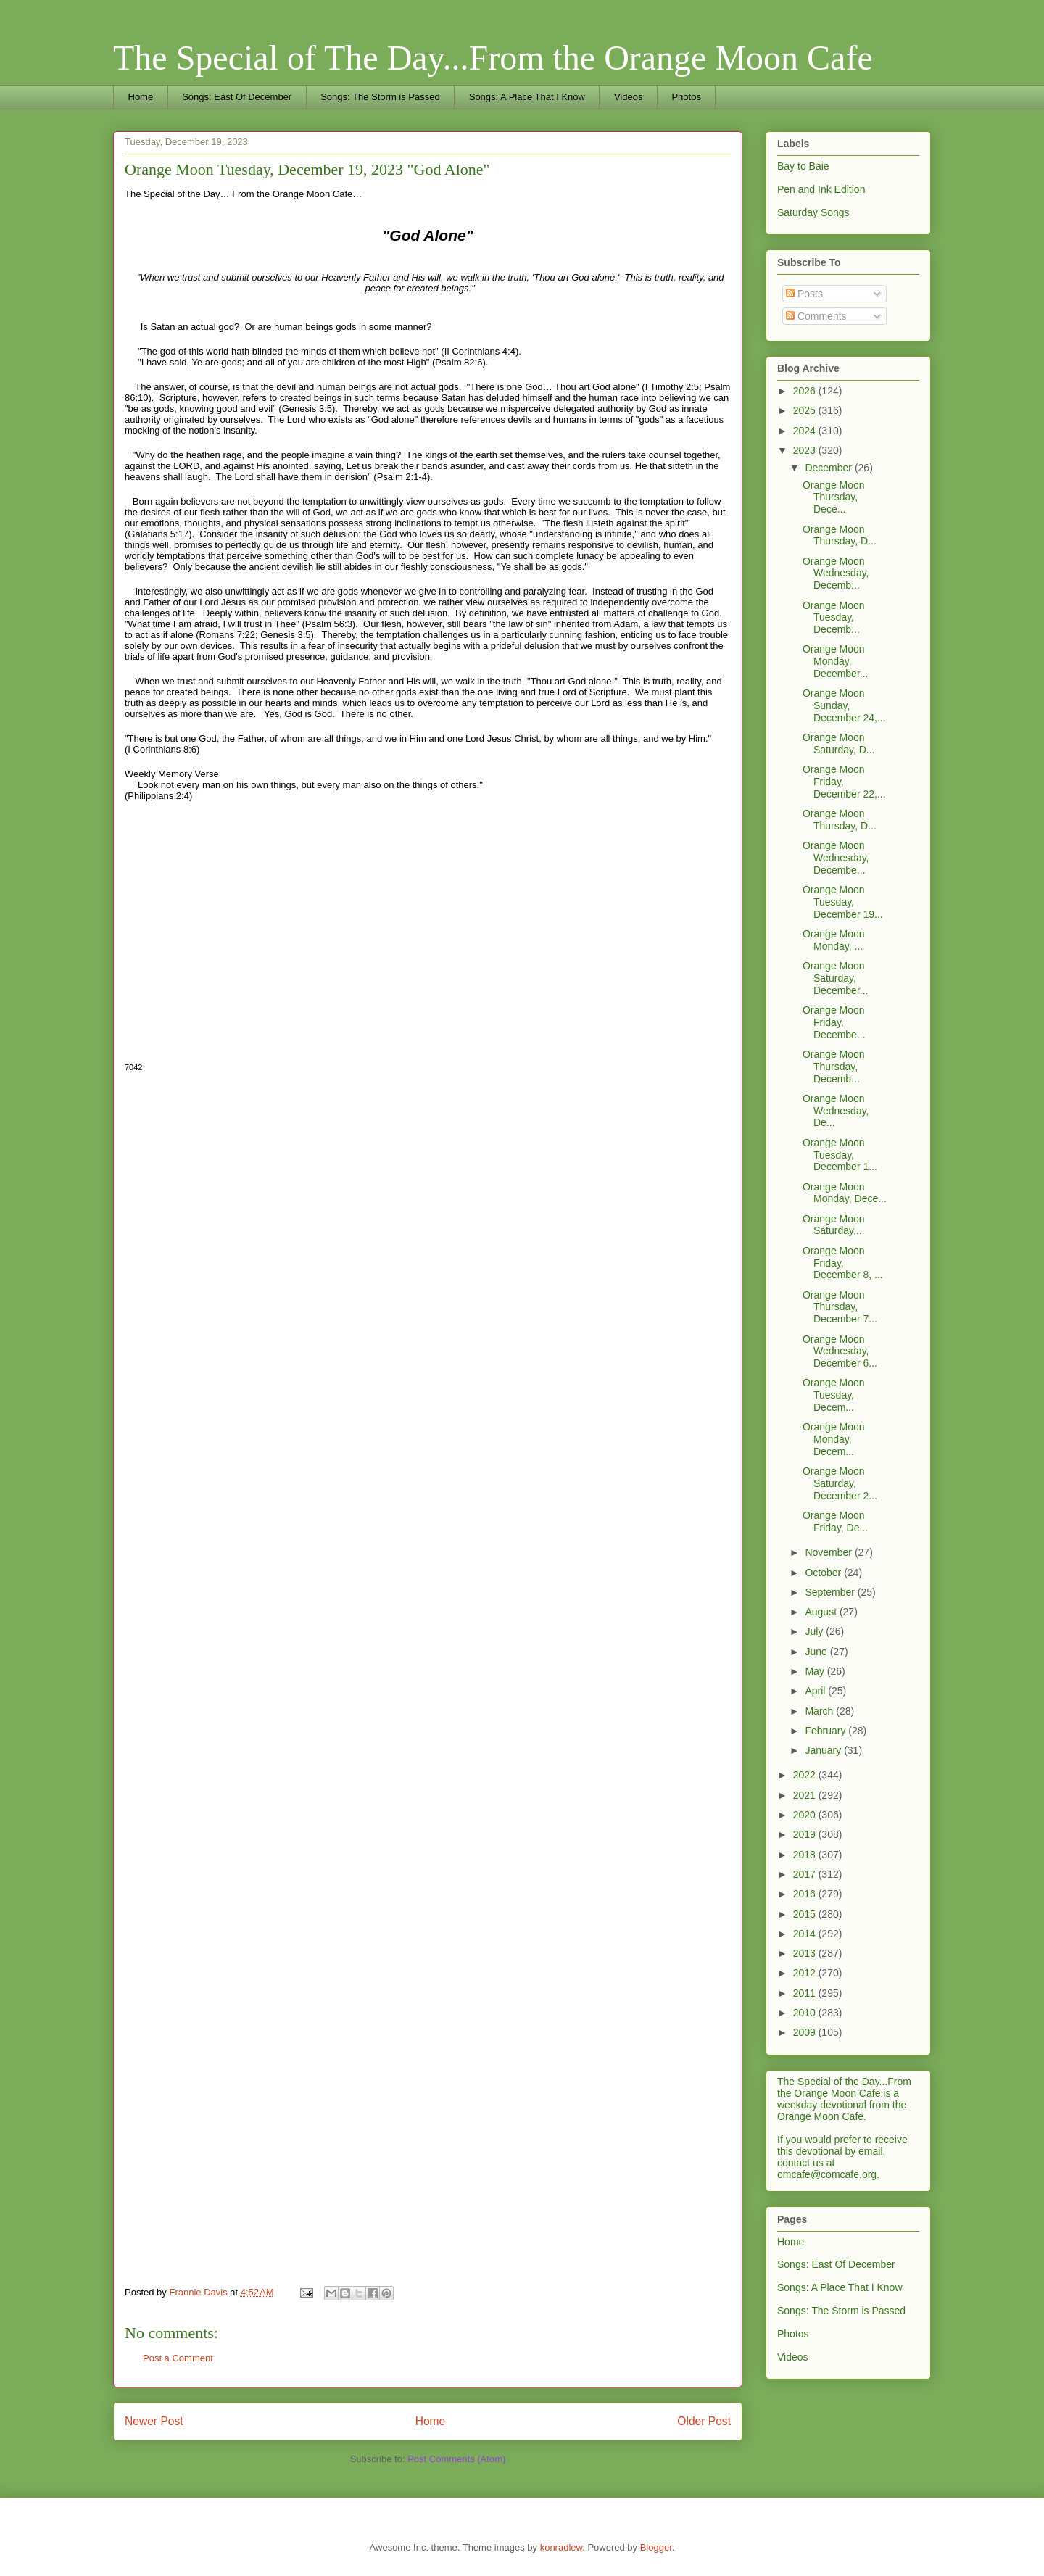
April (816, 1691)
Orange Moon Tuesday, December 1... (840, 1155)
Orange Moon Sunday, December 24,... (844, 705)
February (826, 1730)
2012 (806, 1973)
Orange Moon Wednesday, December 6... (840, 1351)
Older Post (704, 2421)
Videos (628, 96)
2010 (806, 2012)
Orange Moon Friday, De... (835, 1521)
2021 (806, 1795)
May (815, 1671)
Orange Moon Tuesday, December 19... (843, 902)
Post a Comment (178, 2358)
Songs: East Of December (236, 96)
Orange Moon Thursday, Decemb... (834, 1066)
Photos (685, 96)
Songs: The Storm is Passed (380, 96)
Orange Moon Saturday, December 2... (840, 1483)
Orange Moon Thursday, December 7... (840, 1307)
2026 (806, 391)
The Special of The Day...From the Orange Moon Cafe (493, 57)
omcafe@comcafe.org (827, 2174)
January (824, 1750)
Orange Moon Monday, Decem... (834, 1439)
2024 (806, 430)
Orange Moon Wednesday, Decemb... (836, 573)
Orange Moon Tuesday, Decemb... (834, 618)
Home (141, 96)
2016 (806, 1894)
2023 (806, 450)
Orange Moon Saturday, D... (839, 743)
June (817, 1651)
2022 (806, 1775)
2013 (806, 1953)
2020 (806, 1815)
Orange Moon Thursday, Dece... (834, 497)
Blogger (656, 2547)
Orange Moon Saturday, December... (835, 978)
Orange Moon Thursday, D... (840, 535)
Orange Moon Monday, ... (834, 940)
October (824, 1572)
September (831, 1592)
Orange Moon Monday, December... (835, 661)
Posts (804, 293)
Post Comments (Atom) (456, 2458)
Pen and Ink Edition (821, 189)
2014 (806, 1933)
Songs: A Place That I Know (527, 96)
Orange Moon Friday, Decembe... (834, 1022)
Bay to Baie (803, 166)
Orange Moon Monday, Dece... (845, 1193)
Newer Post (154, 2421)
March (820, 1711)
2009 (806, 2032)
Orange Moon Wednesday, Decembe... (836, 858)
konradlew (561, 2547)
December (829, 467)
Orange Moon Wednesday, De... (836, 1111)
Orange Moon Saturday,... (834, 1225)
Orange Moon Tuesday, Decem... (834, 1395)
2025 (806, 410)
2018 (806, 1854)
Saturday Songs (813, 212)
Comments (816, 316)
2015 (806, 1914)
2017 (806, 1874)
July (815, 1631)
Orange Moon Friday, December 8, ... (843, 1263)
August (822, 1612)
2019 (806, 1834)
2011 (806, 1993)
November (829, 1552)
